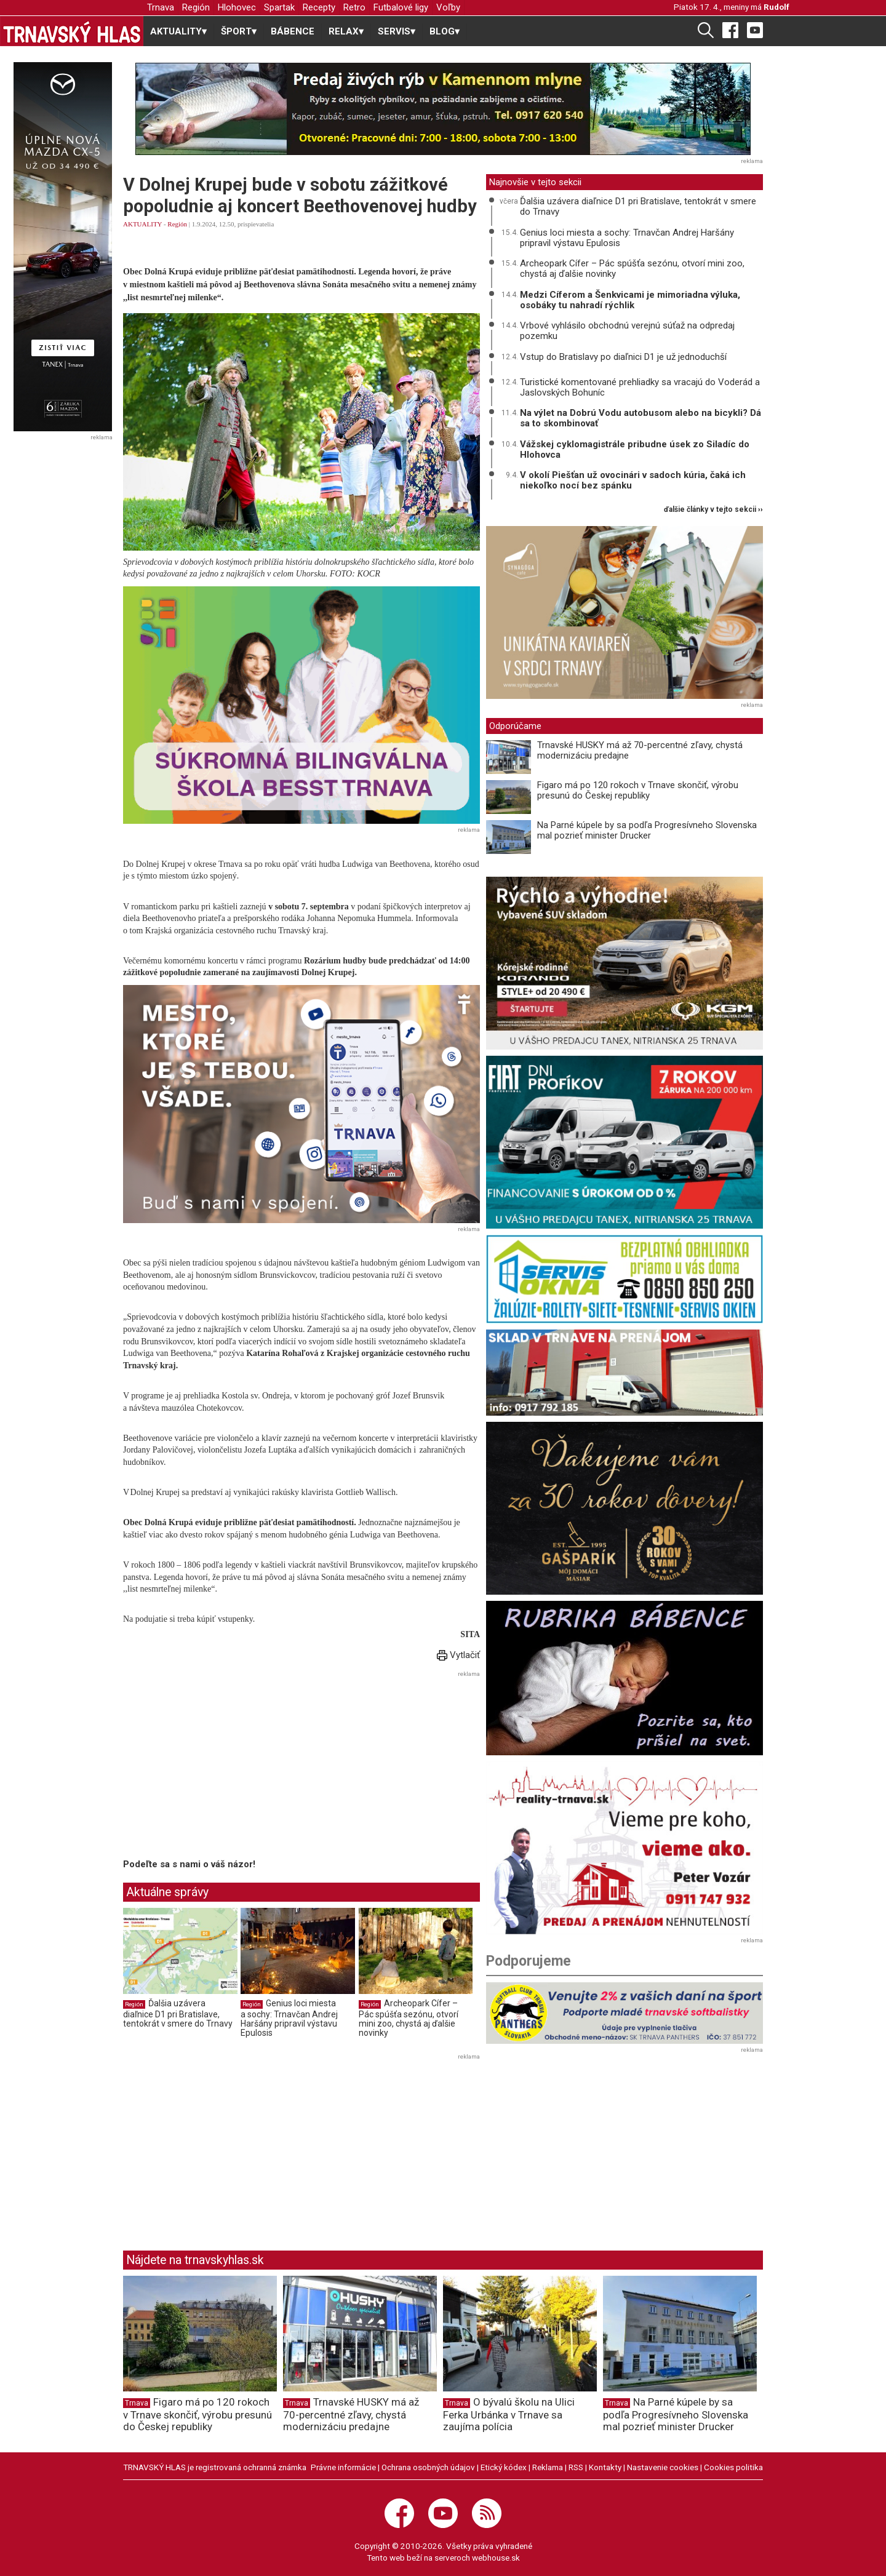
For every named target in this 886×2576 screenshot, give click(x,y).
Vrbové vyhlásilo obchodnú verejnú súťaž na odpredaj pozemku (627, 330)
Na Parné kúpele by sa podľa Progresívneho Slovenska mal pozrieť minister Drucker (647, 830)
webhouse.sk (496, 2557)
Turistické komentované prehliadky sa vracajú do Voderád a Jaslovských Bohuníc (640, 387)
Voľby (448, 7)
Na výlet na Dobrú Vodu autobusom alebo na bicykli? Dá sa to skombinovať (640, 418)
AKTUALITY (142, 224)
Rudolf (776, 7)
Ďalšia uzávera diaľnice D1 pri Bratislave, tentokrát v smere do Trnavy (178, 2013)
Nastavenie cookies (662, 2467)
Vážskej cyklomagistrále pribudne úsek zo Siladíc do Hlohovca (634, 449)
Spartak (279, 7)
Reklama (547, 2467)
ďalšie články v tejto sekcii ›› (713, 510)
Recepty (319, 7)
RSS (576, 2467)
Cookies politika (733, 2467)
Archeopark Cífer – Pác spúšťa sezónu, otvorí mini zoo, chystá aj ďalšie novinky (408, 2018)
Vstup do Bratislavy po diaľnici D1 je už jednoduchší (623, 356)
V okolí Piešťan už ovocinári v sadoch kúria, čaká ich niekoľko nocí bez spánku (633, 480)
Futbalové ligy (400, 7)
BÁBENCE (292, 31)
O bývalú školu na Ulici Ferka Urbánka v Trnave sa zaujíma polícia (509, 2414)
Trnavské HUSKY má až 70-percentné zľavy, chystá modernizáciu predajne (640, 750)
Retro (354, 7)
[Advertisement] (226, 1767)
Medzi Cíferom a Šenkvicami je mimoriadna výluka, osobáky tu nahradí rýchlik (630, 300)
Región (196, 7)
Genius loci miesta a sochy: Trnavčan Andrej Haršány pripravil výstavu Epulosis (289, 2018)
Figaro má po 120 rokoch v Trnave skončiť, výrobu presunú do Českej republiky (637, 790)
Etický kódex (504, 2467)
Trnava (160, 7)
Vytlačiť (458, 1655)
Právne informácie (343, 2467)
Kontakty (605, 2467)
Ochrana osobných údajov (428, 2467)
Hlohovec (237, 7)
